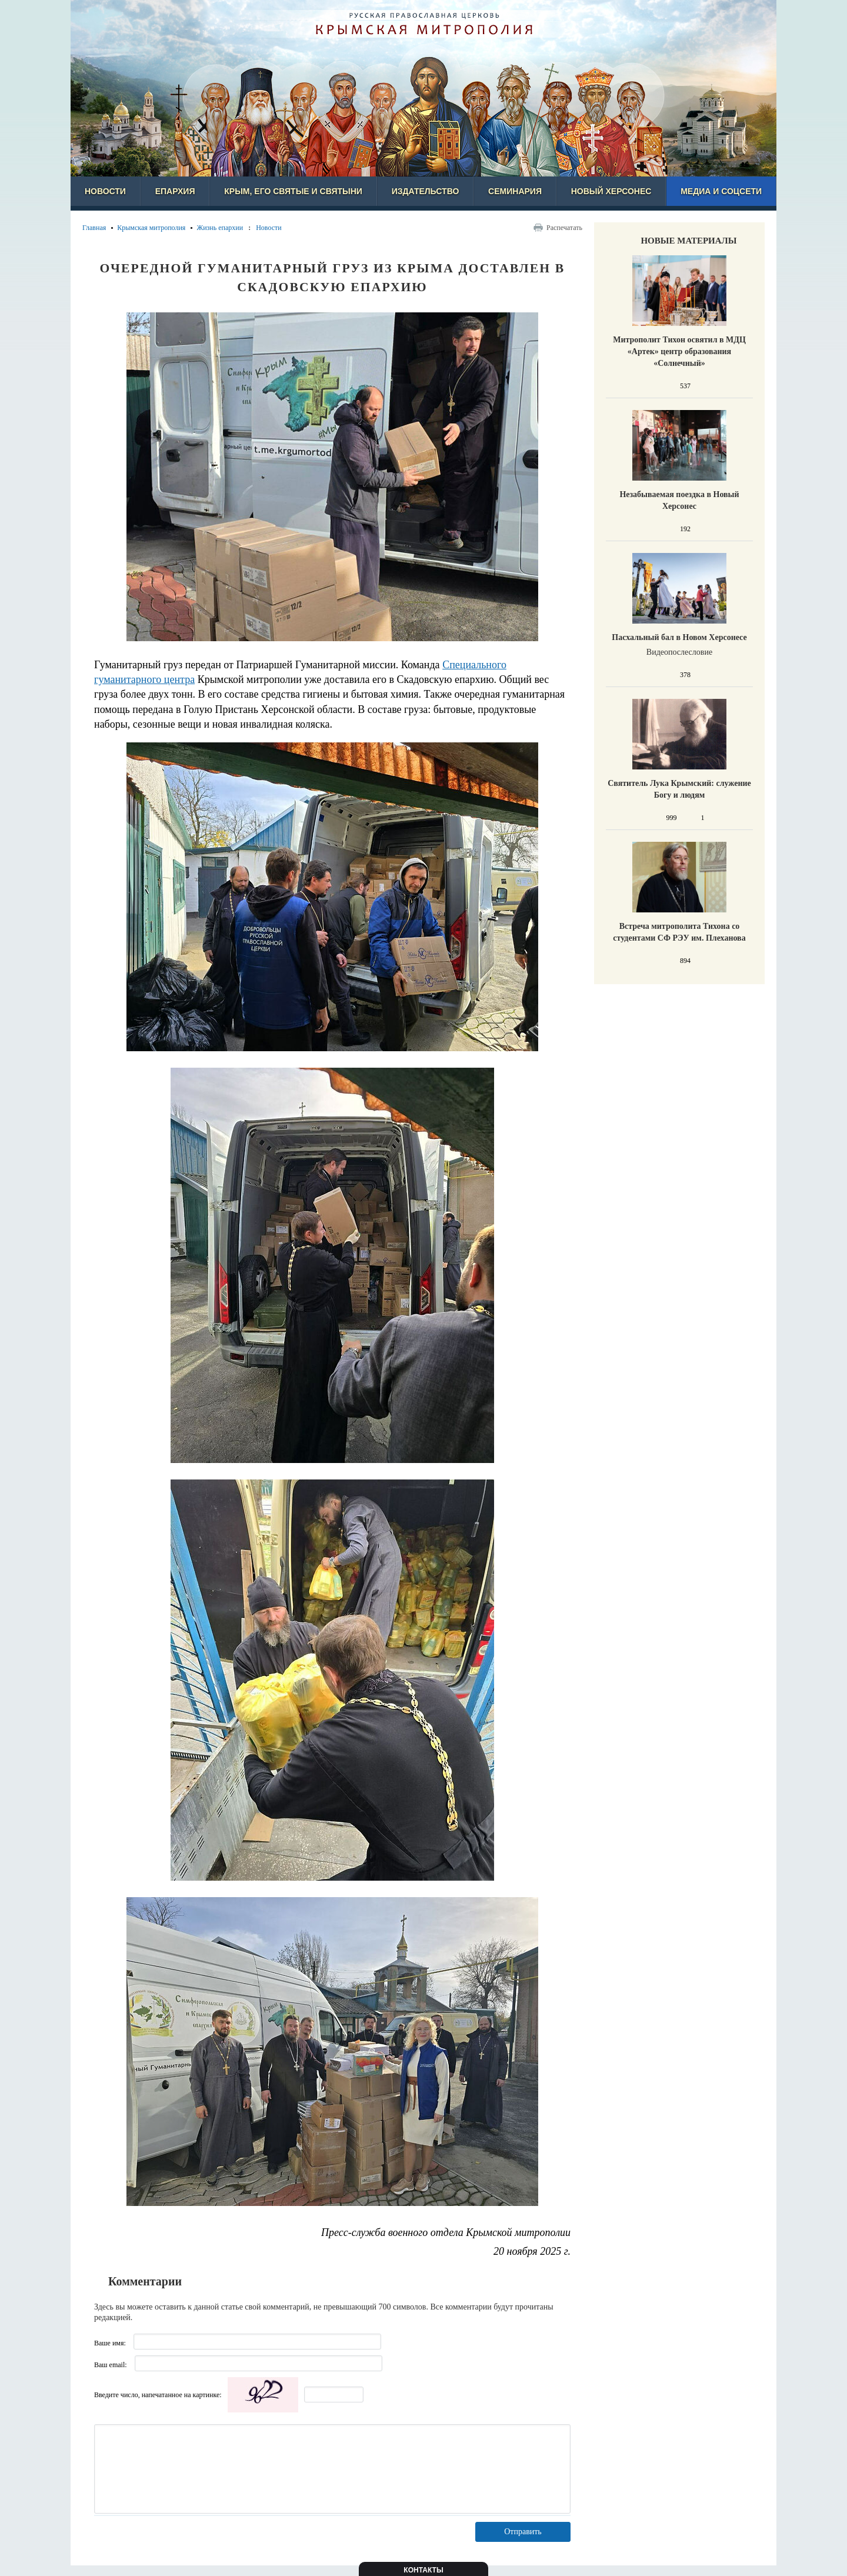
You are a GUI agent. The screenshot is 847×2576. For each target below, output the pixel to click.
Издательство (425, 191)
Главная (94, 228)
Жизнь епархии (219, 228)
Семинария (515, 191)
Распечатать (564, 228)
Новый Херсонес (611, 191)
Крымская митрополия (151, 228)
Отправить (523, 2531)
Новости (105, 191)
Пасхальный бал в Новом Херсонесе (679, 637)
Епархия (175, 191)
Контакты (423, 2570)
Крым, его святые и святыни (293, 191)
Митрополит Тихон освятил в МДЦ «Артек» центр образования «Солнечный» (679, 351)
